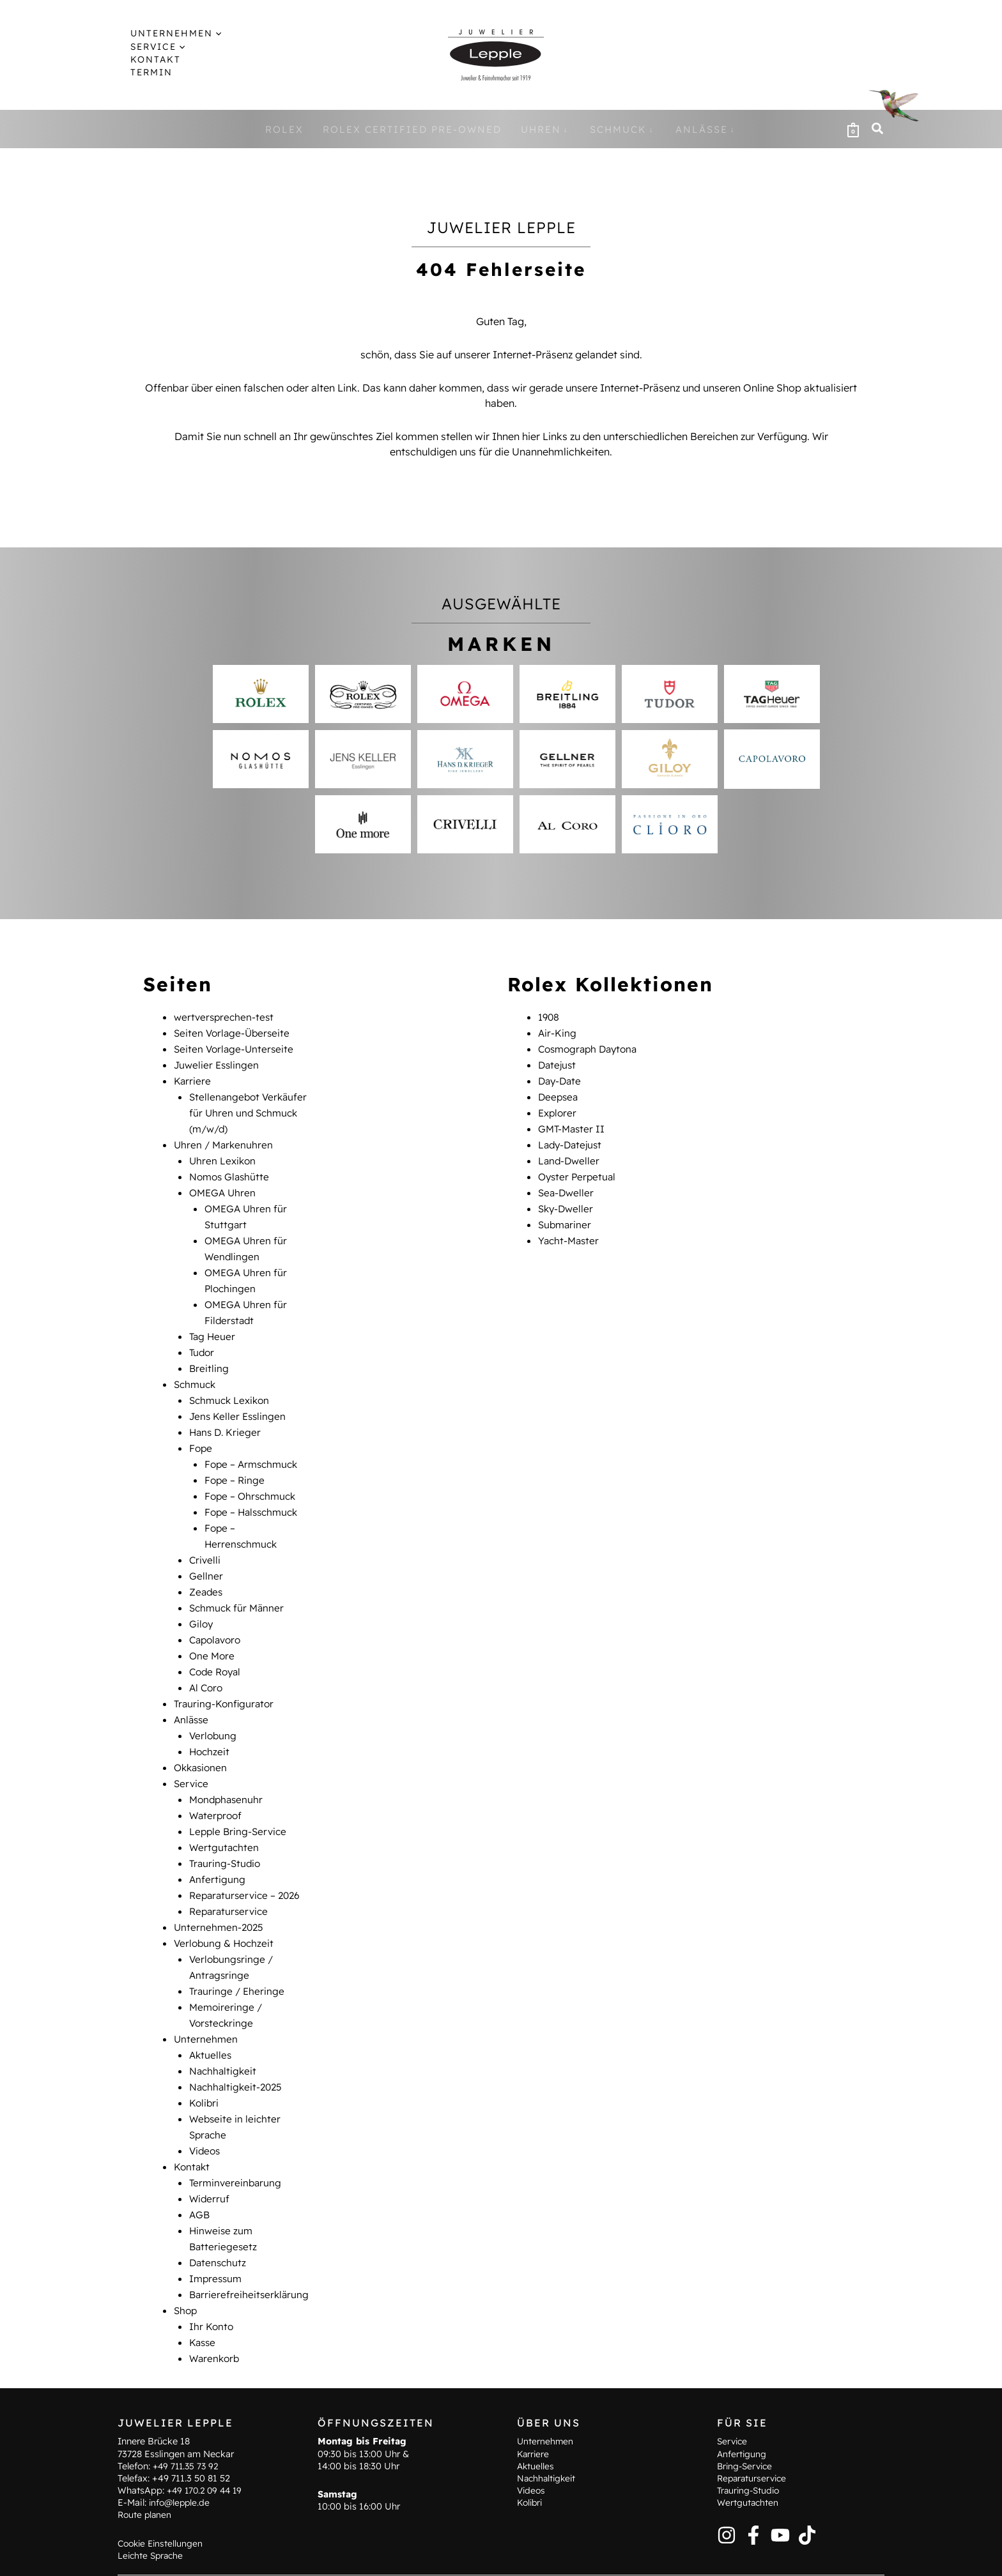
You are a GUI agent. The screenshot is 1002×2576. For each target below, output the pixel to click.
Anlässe (192, 1691)
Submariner (566, 1216)
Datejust (558, 1062)
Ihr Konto (212, 2273)
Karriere (193, 1078)
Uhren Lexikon (223, 1154)
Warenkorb (215, 2304)
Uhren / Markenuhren (225, 1139)
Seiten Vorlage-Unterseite (235, 1047)
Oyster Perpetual (578, 1170)
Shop (186, 2258)
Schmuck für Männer (238, 1584)
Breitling (209, 1354)
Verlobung (213, 1706)
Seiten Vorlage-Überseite (234, 1032)
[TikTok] (807, 2500)
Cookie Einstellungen (162, 2509)
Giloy (201, 1599)
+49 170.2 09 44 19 (207, 2456)
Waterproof (217, 1783)
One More (212, 1630)
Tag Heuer (213, 1323)
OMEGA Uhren (224, 1185)
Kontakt (193, 2120)
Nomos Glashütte (231, 1170)
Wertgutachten (225, 1814)
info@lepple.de (181, 2468)
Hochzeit (210, 1722)
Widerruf (210, 2151)
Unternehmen (206, 1998)
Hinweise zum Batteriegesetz (413, 2557)
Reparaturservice (230, 1875)
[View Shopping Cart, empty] (853, 129)
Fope (201, 1430)
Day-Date (561, 1078)
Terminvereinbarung (236, 2136)
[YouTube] (780, 2500)
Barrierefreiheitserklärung (250, 2243)
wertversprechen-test (225, 1016)
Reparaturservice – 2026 (247, 1860)
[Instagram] (726, 2500)
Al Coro (207, 1660)
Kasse (203, 2289)
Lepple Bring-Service (239, 1798)
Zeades (206, 1568)
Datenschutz (219, 2212)
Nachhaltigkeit (224, 2028)
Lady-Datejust (572, 1139)
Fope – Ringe (235, 1461)
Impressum (217, 2228)
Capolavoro (217, 1614)
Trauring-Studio (226, 1829)
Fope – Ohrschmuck (252, 1476)
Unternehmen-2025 (220, 1890)
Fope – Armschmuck (253, 1446)
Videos (205, 2105)
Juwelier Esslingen (218, 1062)
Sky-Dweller (567, 1200)
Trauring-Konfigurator (225, 1676)
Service (192, 1752)
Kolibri (204, 2059)
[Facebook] (753, 2500)
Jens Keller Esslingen (239, 1400)
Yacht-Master (570, 1231)
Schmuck (196, 1369)
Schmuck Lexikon (231, 1384)
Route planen (146, 2481)
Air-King (557, 1032)
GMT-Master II (573, 1124)
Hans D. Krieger (226, 1415)
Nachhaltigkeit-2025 (237, 2044)
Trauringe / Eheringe (238, 1952)
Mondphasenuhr (227, 1768)
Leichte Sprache (152, 2521)
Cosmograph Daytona (591, 1047)
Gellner (206, 1553)
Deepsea (559, 1093)
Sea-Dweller (567, 1185)
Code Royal (217, 1645)
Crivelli (205, 1538)
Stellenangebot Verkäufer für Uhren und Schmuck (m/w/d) (250, 1109)
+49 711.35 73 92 (187, 2431)
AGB (200, 2166)
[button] (204, 33)
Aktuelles (211, 2013)
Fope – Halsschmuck (254, 1492)
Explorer (558, 1108)
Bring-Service (746, 2431)
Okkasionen (202, 1737)
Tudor (202, 1338)
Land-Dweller (570, 1154)
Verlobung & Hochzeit (225, 1906)
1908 (549, 1016)
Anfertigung (217, 1844)
